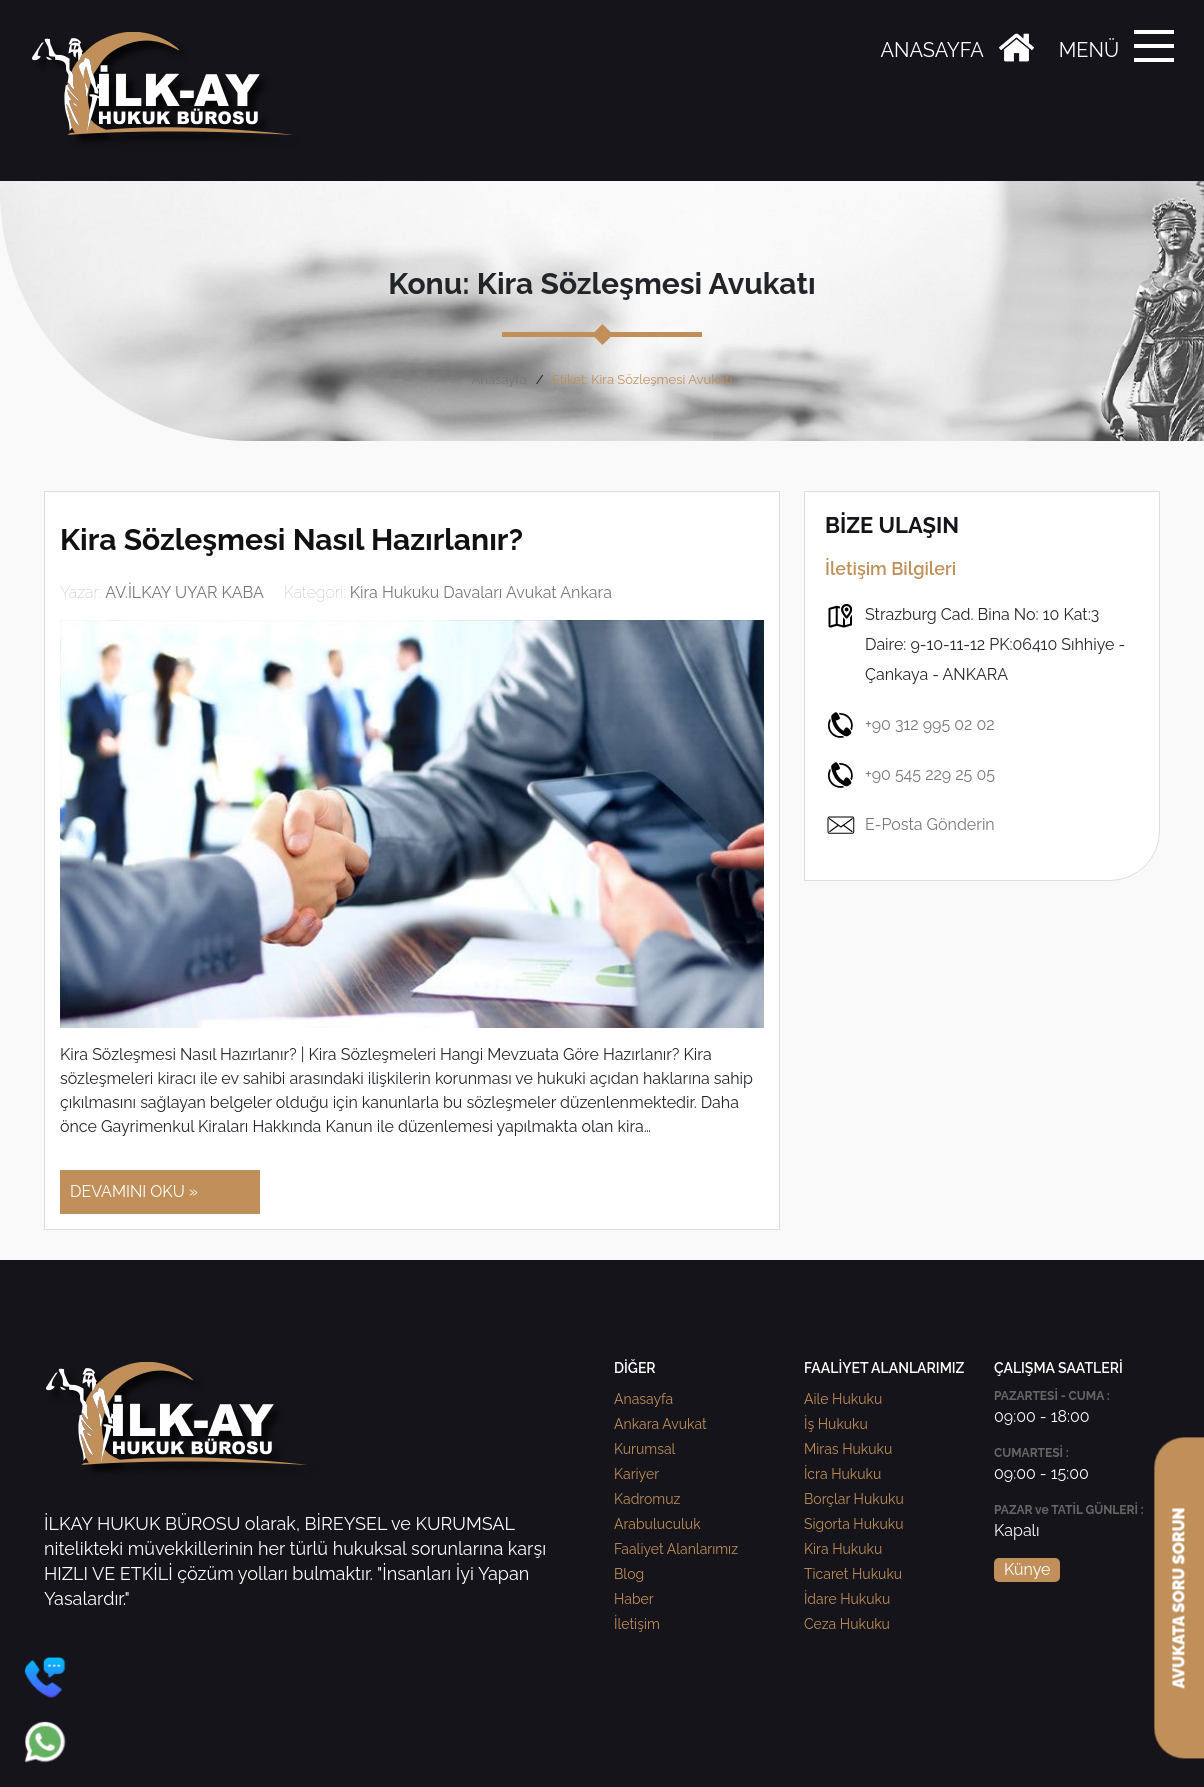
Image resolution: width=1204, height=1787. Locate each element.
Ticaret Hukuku (853, 1574)
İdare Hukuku (847, 1599)
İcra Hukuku (842, 1474)
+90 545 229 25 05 (910, 775)
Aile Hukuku (843, 1399)
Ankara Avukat (660, 1424)
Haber (634, 1599)
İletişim (637, 1624)
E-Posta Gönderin (910, 825)
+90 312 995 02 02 (910, 725)
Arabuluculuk (657, 1524)
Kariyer (636, 1474)
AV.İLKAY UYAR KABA (184, 592)
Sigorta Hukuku (853, 1524)
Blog (629, 1574)
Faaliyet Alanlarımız (676, 1549)
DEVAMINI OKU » (134, 1191)
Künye (1027, 1569)
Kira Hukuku (843, 1549)
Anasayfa (499, 379)
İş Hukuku (836, 1424)
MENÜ (1089, 50)
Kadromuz (647, 1499)
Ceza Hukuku (847, 1624)
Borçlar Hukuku (854, 1499)
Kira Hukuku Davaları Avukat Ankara (481, 592)
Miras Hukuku (848, 1449)
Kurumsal (644, 1449)
